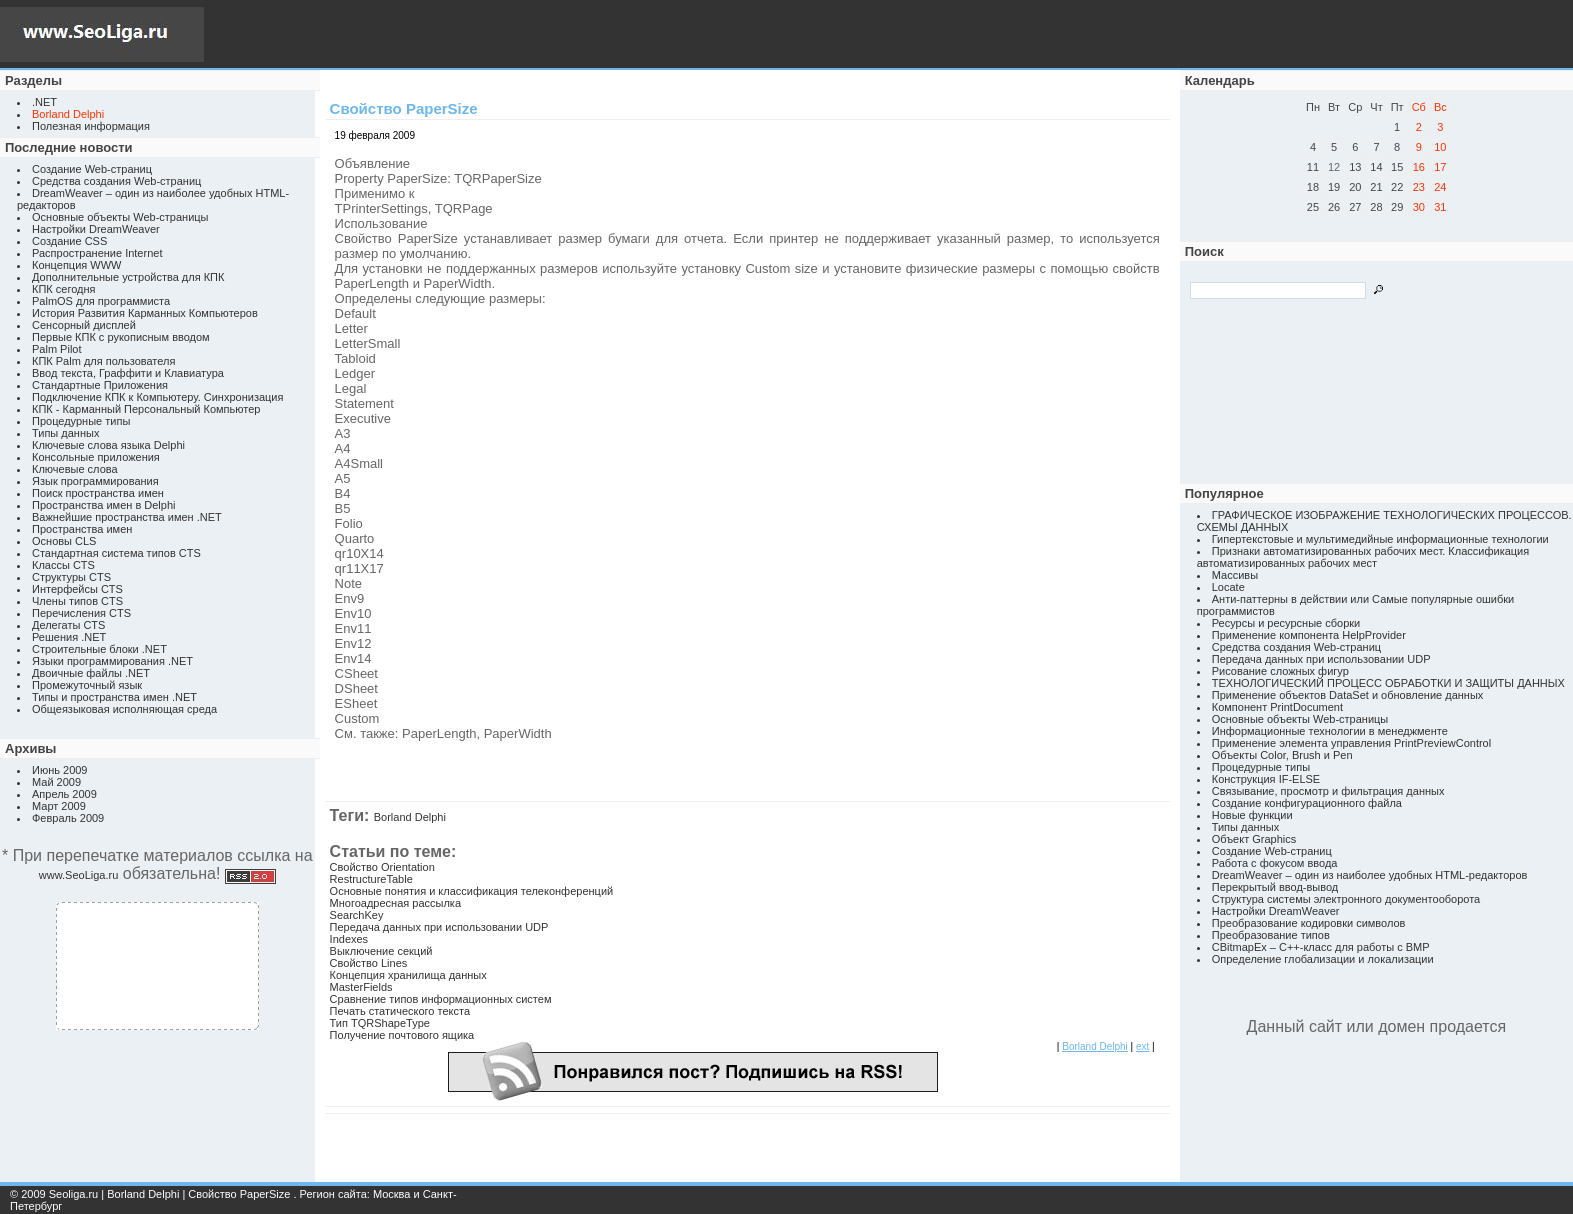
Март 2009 (59, 806)
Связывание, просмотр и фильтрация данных (1328, 791)
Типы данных (65, 433)
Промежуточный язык (87, 685)
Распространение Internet (97, 253)
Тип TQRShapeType (380, 1023)
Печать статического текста (400, 1011)
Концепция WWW (76, 265)
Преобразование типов (1271, 935)
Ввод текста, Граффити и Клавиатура (128, 373)
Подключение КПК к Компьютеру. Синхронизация (157, 397)
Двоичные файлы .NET (91, 673)
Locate (1228, 587)
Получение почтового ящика (402, 1035)
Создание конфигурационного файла (1307, 803)
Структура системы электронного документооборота (1346, 899)
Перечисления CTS (81, 613)
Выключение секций (381, 951)
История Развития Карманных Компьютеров (145, 313)
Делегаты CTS (68, 625)
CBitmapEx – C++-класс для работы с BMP (1321, 947)
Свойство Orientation (382, 867)
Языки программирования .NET (112, 661)
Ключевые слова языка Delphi (108, 445)
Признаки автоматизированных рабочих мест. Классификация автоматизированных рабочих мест (1363, 557)
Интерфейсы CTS (77, 589)
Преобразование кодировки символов (1309, 923)
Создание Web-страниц (92, 169)
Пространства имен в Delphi (103, 505)
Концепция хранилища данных (408, 975)
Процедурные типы (81, 421)
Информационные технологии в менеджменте (1330, 731)
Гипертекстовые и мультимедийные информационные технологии (1380, 539)
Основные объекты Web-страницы (120, 217)
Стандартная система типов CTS (116, 553)
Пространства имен (82, 529)
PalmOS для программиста (101, 301)
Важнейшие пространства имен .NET (127, 517)
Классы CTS (63, 565)
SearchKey (357, 915)
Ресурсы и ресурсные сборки (1286, 623)
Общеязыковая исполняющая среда (124, 709)
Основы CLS (64, 541)
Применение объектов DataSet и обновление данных (1348, 695)
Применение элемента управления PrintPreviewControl (1351, 743)
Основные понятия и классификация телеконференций (472, 891)
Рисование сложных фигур (1280, 671)
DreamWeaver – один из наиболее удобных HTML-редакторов (1370, 875)
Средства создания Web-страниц (116, 181)
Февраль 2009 (68, 818)
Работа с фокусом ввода (1275, 863)
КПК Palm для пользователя (103, 361)
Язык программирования (95, 481)
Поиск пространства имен (98, 493)
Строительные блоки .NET (99, 649)
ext (1142, 1046)
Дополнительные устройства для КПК (128, 277)
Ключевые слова (75, 469)
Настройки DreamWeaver (96, 229)
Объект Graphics (1254, 839)
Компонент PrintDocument (1277, 707)
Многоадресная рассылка (395, 903)
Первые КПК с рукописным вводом (121, 337)
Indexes (349, 939)
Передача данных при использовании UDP (439, 927)
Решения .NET (69, 637)
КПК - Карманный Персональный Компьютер (146, 409)
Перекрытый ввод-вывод (1275, 887)
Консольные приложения (96, 457)
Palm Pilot (57, 349)
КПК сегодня (64, 289)
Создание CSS (69, 241)
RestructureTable (371, 879)
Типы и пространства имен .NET (114, 697)
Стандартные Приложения (100, 385)
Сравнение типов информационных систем (441, 999)
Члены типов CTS (77, 601)
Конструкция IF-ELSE (1266, 779)
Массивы (1235, 575)
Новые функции (1252, 815)
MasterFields (361, 987)
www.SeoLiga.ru (79, 875)
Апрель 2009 (64, 794)
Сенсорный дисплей (84, 325)
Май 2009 (56, 782)
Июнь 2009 (60, 770)
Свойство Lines (369, 963)
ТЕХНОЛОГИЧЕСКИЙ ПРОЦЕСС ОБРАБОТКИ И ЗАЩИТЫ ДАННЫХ (1388, 683)
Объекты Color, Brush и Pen (1282, 755)
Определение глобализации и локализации (1323, 959)
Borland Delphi (410, 817)
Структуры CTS (71, 577)
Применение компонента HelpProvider (1309, 635)
